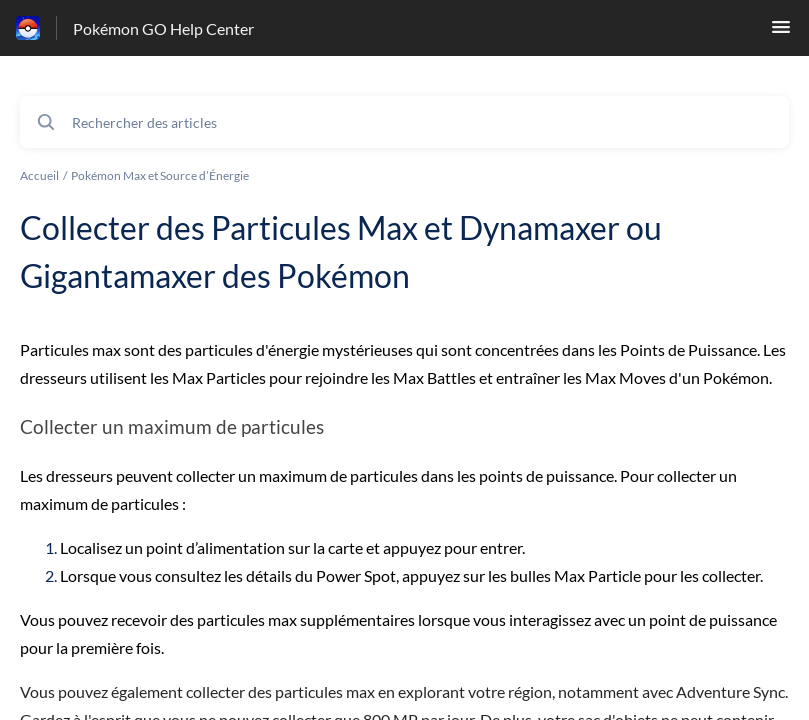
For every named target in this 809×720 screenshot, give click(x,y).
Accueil (39, 175)
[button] (781, 32)
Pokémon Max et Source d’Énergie (160, 175)
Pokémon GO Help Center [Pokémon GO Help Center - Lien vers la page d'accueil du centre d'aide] (163, 28)
